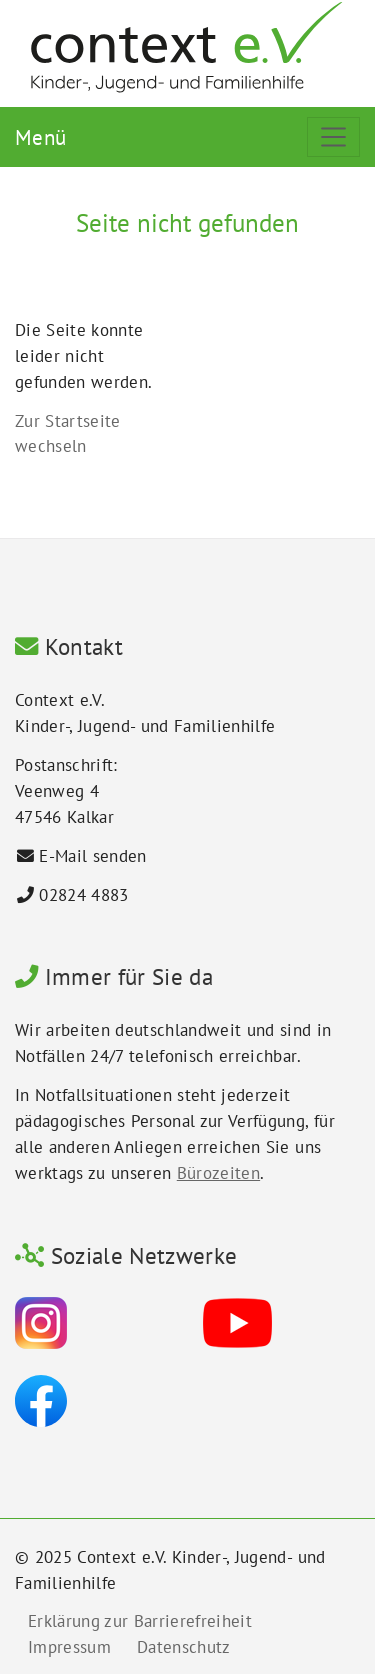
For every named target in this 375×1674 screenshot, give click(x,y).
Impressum (69, 1647)
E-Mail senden (92, 856)
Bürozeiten (218, 1173)
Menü (40, 137)
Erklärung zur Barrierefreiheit (140, 1621)
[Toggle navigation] (333, 137)
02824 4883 (83, 895)
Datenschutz (184, 1647)
